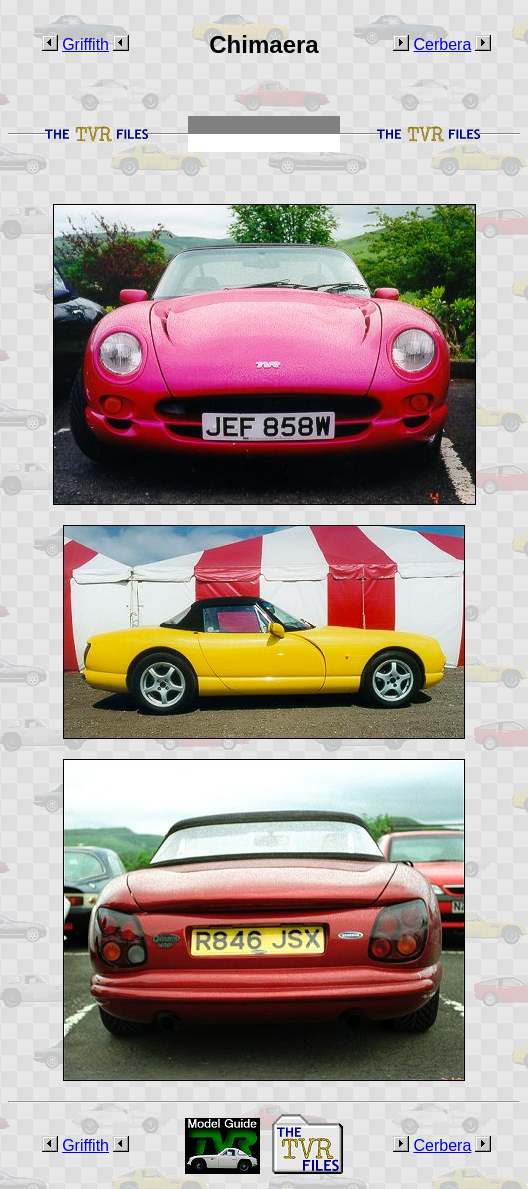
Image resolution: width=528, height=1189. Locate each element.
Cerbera (442, 44)
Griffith (85, 44)
